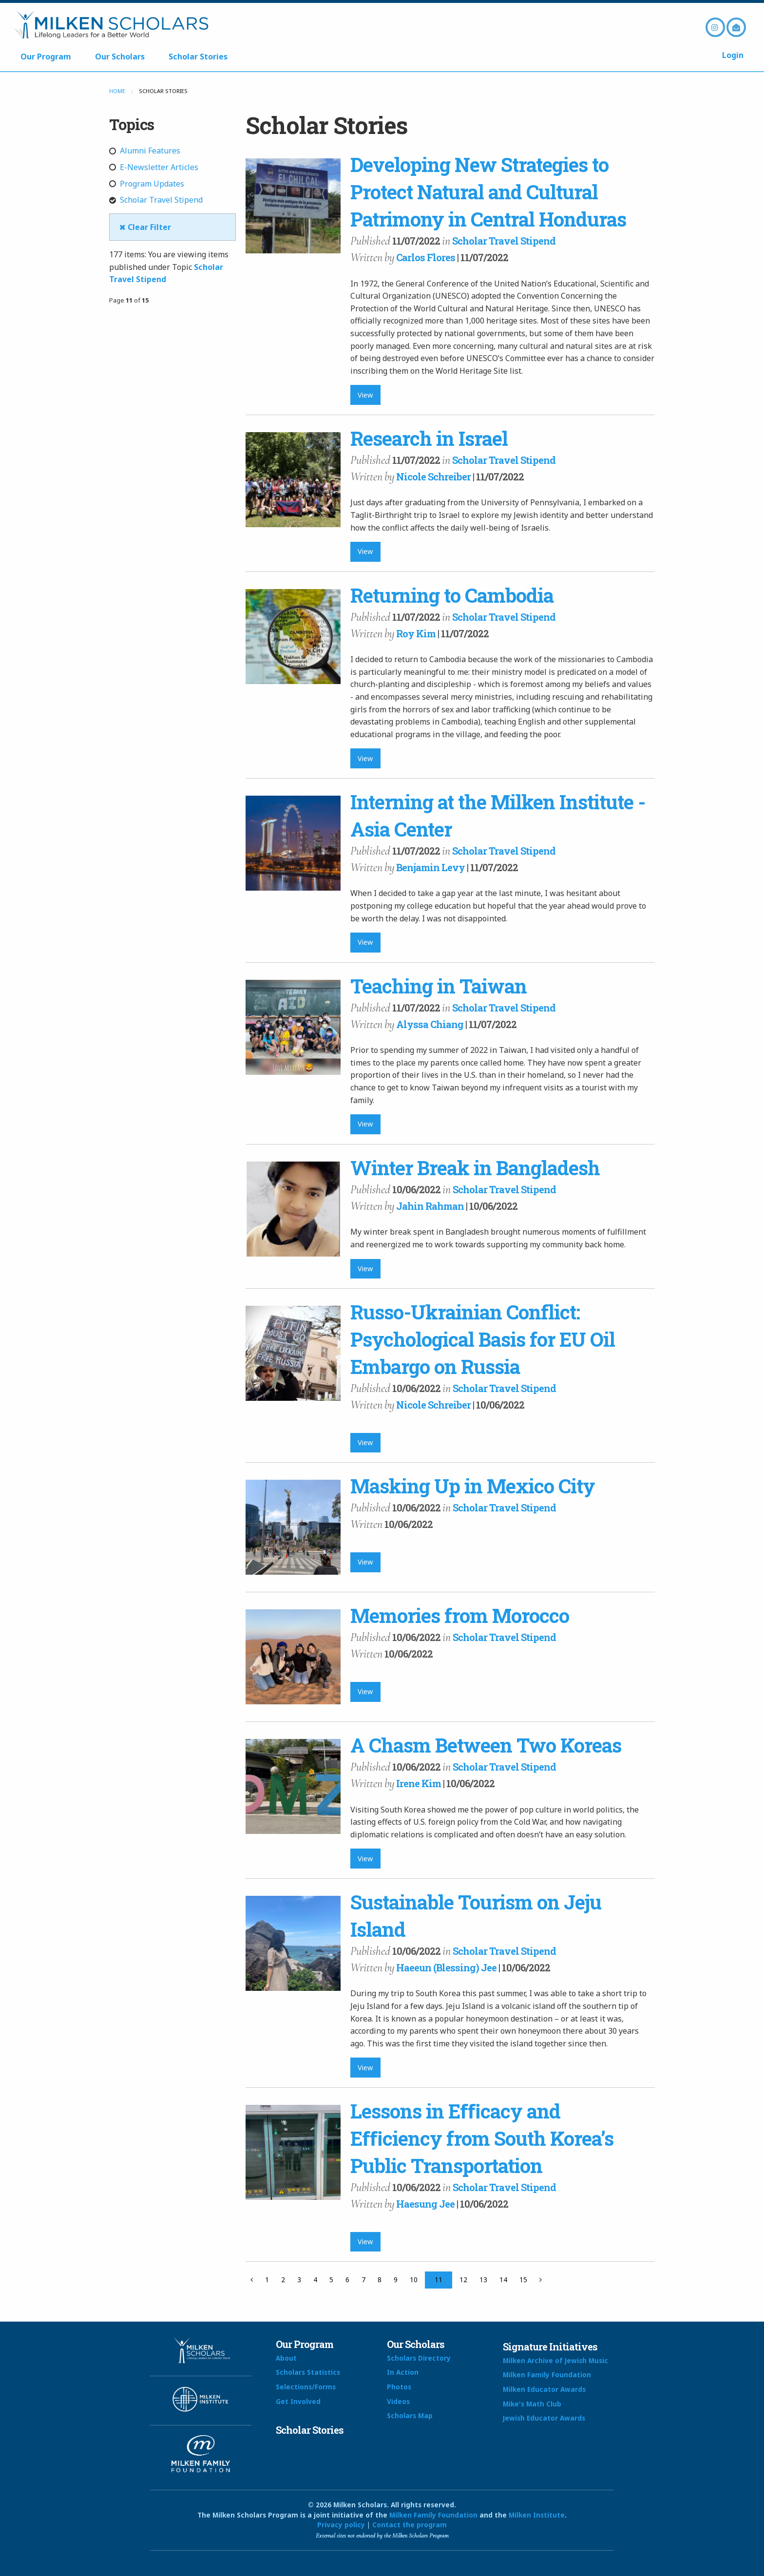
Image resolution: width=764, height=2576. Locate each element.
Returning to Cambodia (452, 595)
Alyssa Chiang (429, 1024)
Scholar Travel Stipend (156, 199)
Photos (399, 2386)
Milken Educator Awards (544, 2389)
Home (117, 91)
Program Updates (146, 183)
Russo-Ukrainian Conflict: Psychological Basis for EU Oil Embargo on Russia (482, 1339)
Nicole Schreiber (433, 476)
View (365, 395)
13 (483, 2279)
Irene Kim (418, 1783)
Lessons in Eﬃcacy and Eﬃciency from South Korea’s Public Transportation (481, 2138)
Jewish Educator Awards (544, 2418)
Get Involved (298, 2401)
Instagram (715, 27)
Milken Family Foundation (547, 2374)
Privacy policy (341, 2524)
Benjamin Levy (430, 867)
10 (414, 2279)
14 (503, 2279)
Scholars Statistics (308, 2372)
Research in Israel (429, 438)
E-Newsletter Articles (153, 167)
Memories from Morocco (459, 1615)
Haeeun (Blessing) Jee (446, 1967)
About (286, 2358)
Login (733, 55)
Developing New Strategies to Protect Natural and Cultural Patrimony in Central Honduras (488, 192)
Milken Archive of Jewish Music (555, 2360)
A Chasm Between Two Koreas (485, 1745)
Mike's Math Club (532, 2403)
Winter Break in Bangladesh (475, 1168)
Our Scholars (120, 56)
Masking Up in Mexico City (472, 1486)
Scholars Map (410, 2415)
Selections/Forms (306, 2386)
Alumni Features (144, 150)
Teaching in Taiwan (438, 986)
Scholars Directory (419, 2358)
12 (463, 2279)
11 (438, 2279)
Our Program (45, 56)
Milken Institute (537, 2514)
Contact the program (409, 2524)
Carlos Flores (425, 257)
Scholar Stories (198, 56)
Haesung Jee (425, 2203)
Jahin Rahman (430, 1206)
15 (523, 2279)
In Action (403, 2372)
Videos (398, 2401)
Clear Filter (145, 227)
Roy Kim (416, 633)
